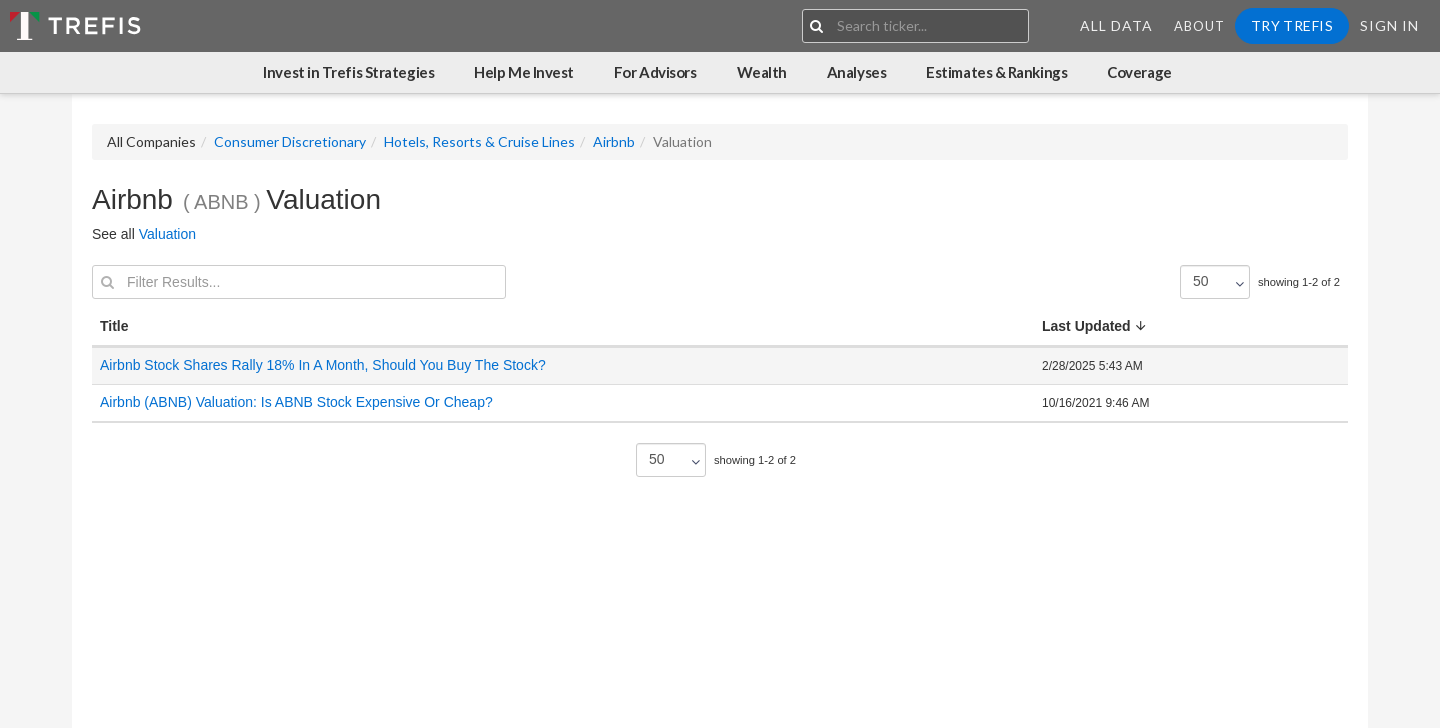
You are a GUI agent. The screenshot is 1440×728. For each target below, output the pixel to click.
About (1199, 26)
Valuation (167, 234)
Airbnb (614, 141)
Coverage (1139, 72)
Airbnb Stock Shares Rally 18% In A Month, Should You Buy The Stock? (323, 365)
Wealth (762, 72)
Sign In (1389, 25)
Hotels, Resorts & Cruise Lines (479, 141)
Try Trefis (1292, 25)
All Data (1116, 25)
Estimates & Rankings (996, 72)
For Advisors (655, 72)
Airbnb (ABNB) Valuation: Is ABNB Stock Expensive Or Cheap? (296, 402)
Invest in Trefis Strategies (348, 72)
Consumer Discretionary (290, 141)
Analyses (856, 72)
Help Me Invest (524, 72)
